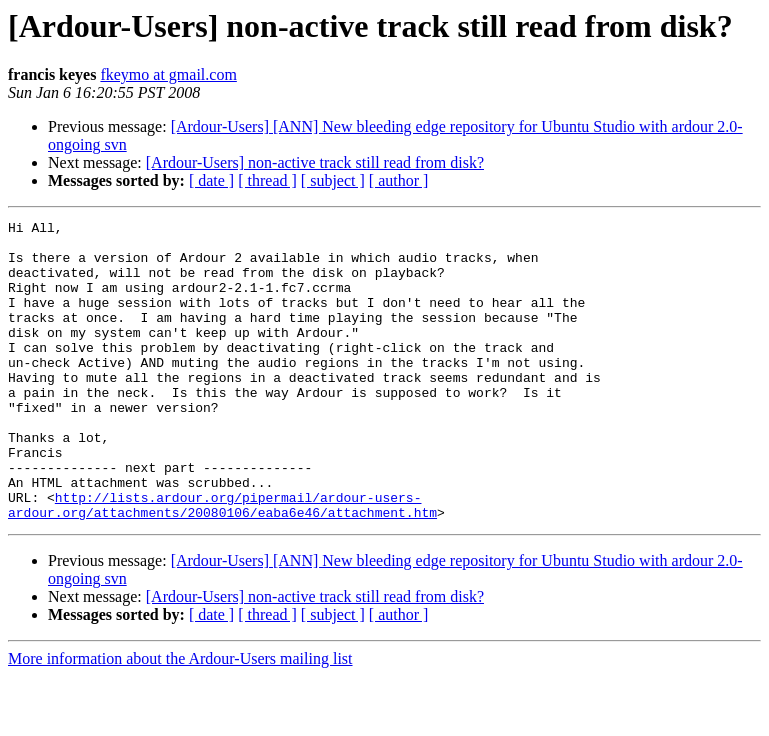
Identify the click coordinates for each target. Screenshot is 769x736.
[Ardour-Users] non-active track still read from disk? (315, 162)
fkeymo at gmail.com (168, 74)
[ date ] (211, 180)
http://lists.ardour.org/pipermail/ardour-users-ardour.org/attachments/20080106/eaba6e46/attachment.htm (222, 563)
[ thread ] (267, 180)
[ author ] (399, 180)
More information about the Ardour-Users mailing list (180, 718)
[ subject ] (333, 180)
